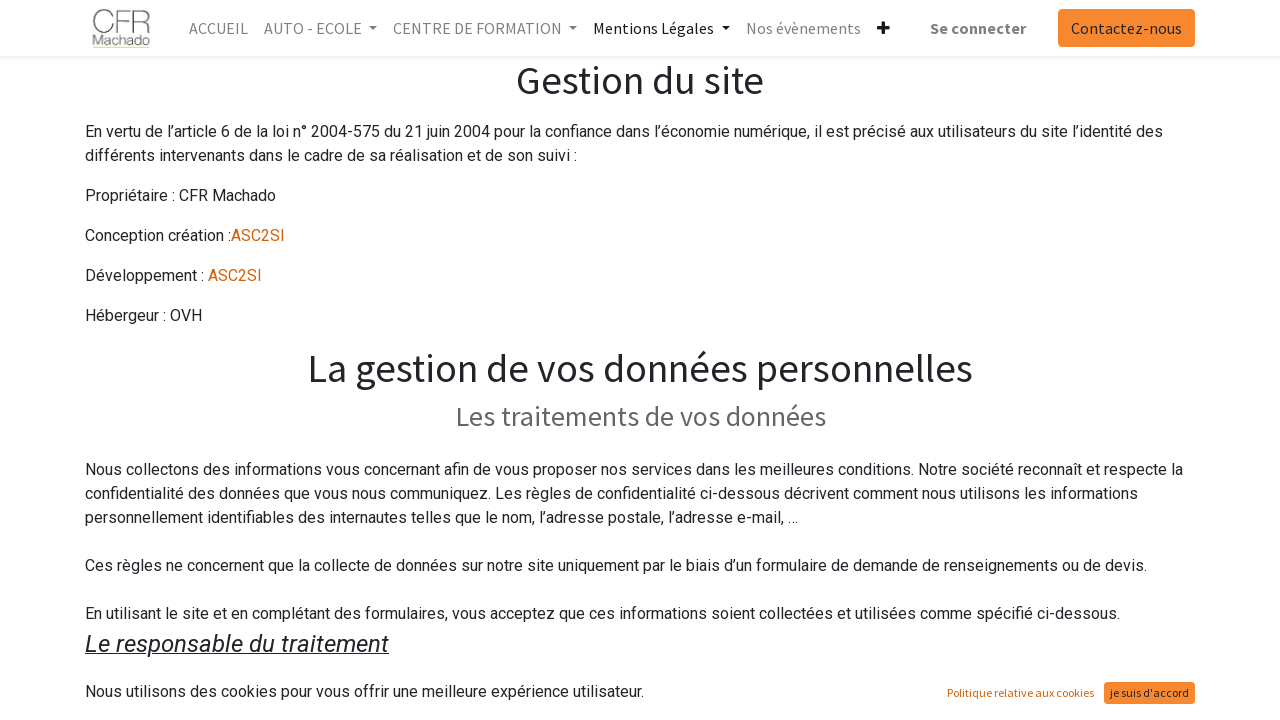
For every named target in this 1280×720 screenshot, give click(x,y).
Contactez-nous (1126, 28)
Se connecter (978, 28)
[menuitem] (218, 28)
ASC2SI (258, 235)
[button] (883, 28)
